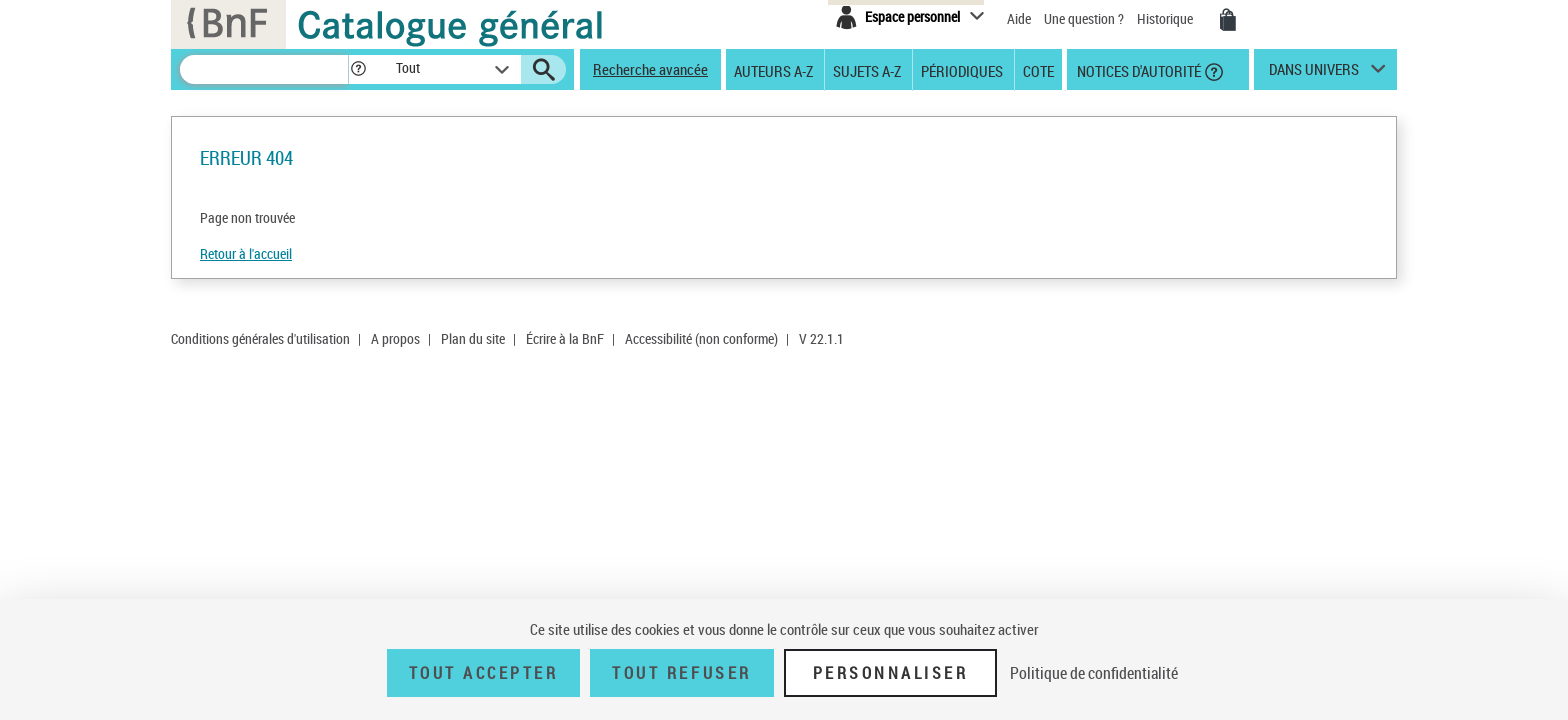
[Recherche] (264, 69)
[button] (358, 69)
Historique (1166, 18)
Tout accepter (484, 673)
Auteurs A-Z (773, 70)
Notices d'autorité (1137, 70)
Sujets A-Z (867, 70)
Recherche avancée (650, 69)
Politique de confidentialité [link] (1094, 673)
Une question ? (1084, 18)
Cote (1038, 70)
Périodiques (962, 70)
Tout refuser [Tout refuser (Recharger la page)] (681, 673)
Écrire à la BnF (565, 338)
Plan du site (473, 338)
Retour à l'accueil (246, 253)
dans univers (1314, 74)
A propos (395, 338)
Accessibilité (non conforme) (701, 338)
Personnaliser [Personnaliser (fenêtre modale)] (891, 673)
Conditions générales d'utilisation (260, 338)
